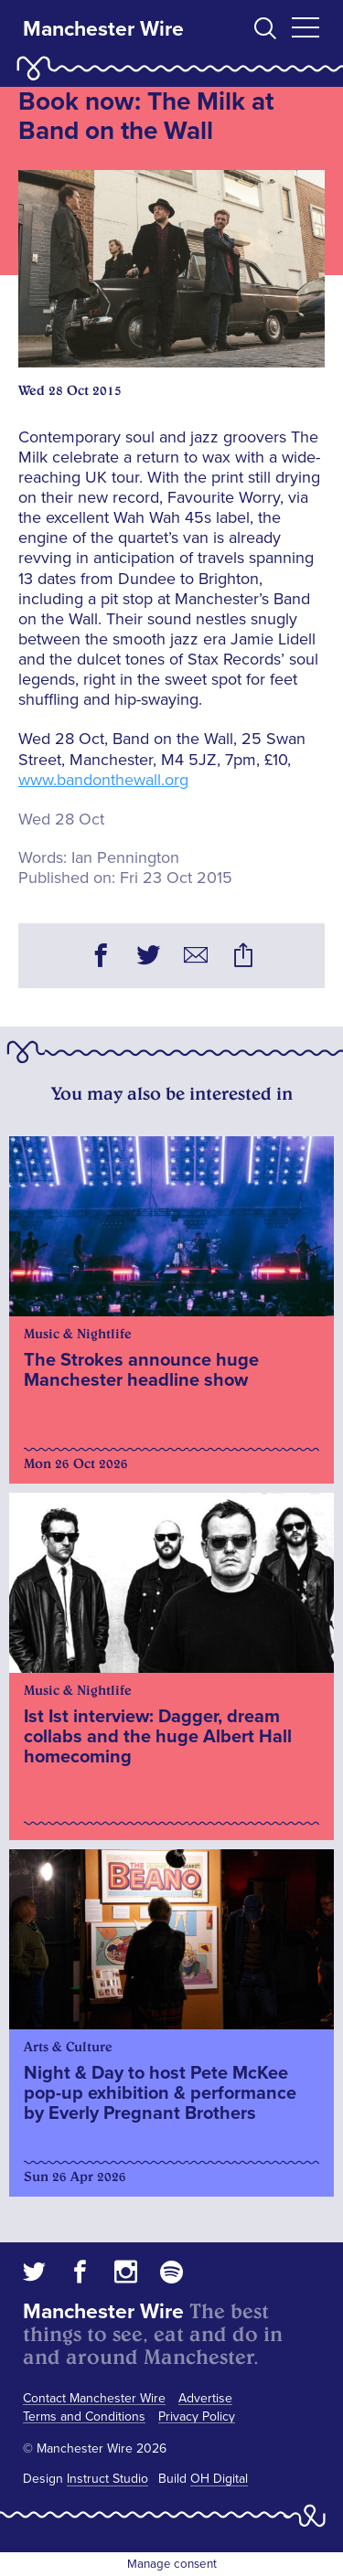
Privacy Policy (196, 2416)
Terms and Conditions (84, 2416)
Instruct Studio (107, 2478)
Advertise (205, 2398)
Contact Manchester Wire (94, 2398)
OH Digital (219, 2478)
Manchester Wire (103, 29)
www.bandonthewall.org (103, 780)
